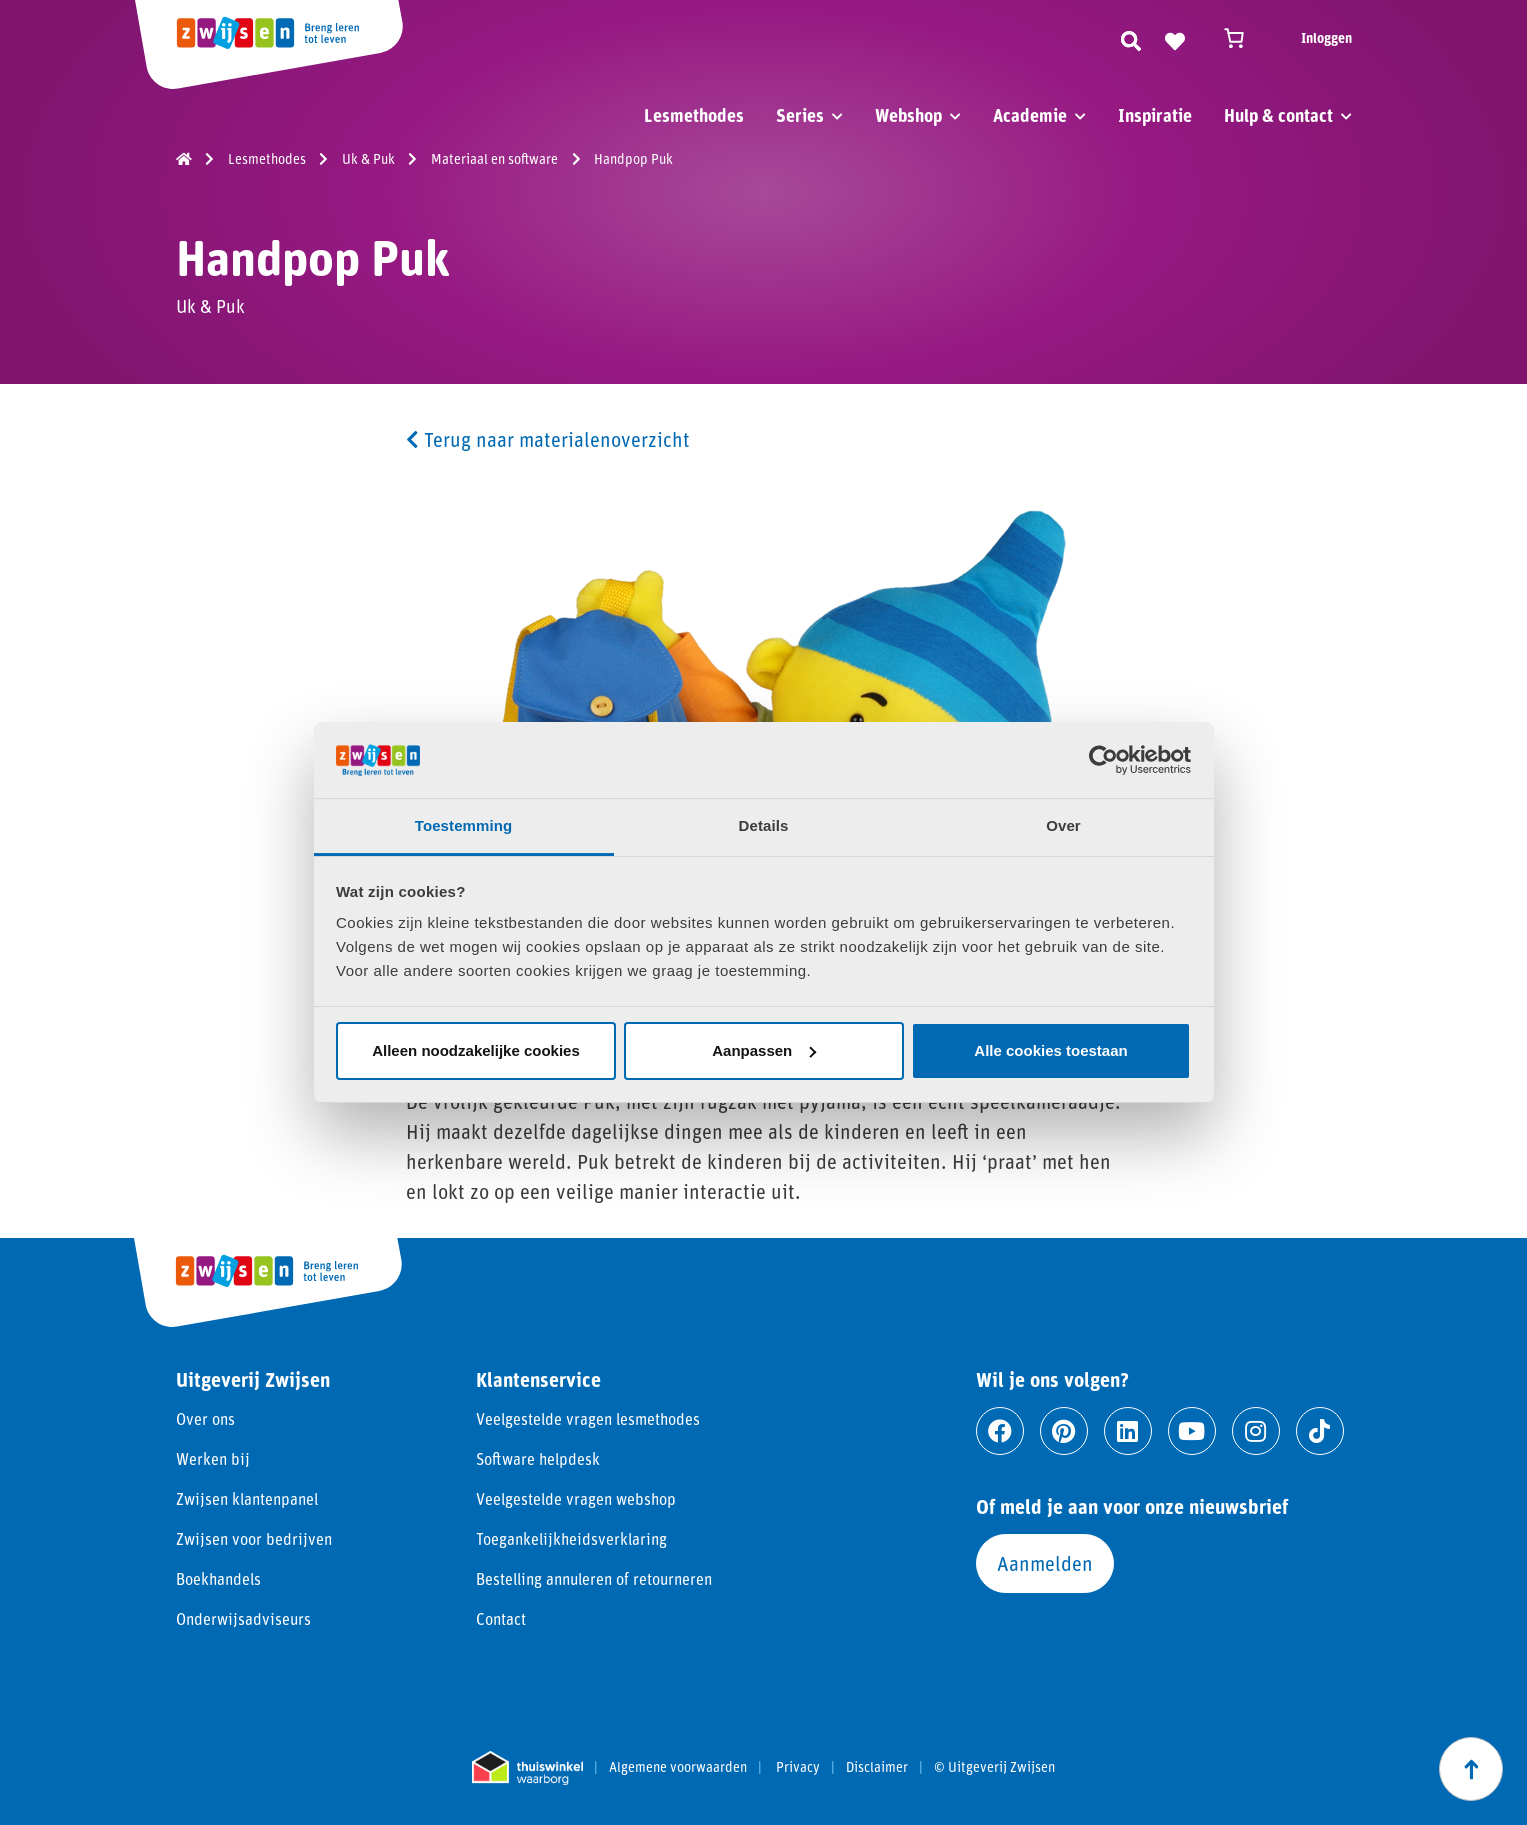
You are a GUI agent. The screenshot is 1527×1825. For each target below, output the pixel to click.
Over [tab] (1063, 825)
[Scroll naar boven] (1471, 1769)
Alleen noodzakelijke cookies (476, 1050)
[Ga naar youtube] (1192, 1431)
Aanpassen (764, 1050)
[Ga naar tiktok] (1320, 1431)
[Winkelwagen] (1243, 38)
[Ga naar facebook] (1000, 1431)
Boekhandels (218, 1578)
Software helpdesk (538, 1458)
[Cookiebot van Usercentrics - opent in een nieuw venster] (1103, 760)
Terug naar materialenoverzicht (548, 439)
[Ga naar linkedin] (1128, 1431)
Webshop (908, 115)
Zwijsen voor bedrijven (254, 1538)
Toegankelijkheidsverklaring (571, 1538)
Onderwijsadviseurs (243, 1618)
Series (800, 115)
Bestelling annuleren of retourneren (594, 1578)
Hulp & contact (1278, 115)
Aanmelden (1045, 1563)
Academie (1030, 115)
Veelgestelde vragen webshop (576, 1498)
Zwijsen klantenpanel (247, 1498)
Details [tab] (764, 825)
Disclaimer (877, 1767)
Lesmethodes (694, 115)
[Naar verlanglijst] (1175, 38)
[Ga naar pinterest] (1064, 1431)
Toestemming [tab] (464, 825)
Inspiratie (1155, 115)
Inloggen (1326, 37)
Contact (501, 1618)
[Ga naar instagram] (1256, 1431)
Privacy (798, 1767)
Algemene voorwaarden (678, 1767)
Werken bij (213, 1458)
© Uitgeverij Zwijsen (994, 1767)
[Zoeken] (1131, 38)
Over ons (205, 1418)
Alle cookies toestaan (1050, 1050)
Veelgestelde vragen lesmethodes (588, 1418)
